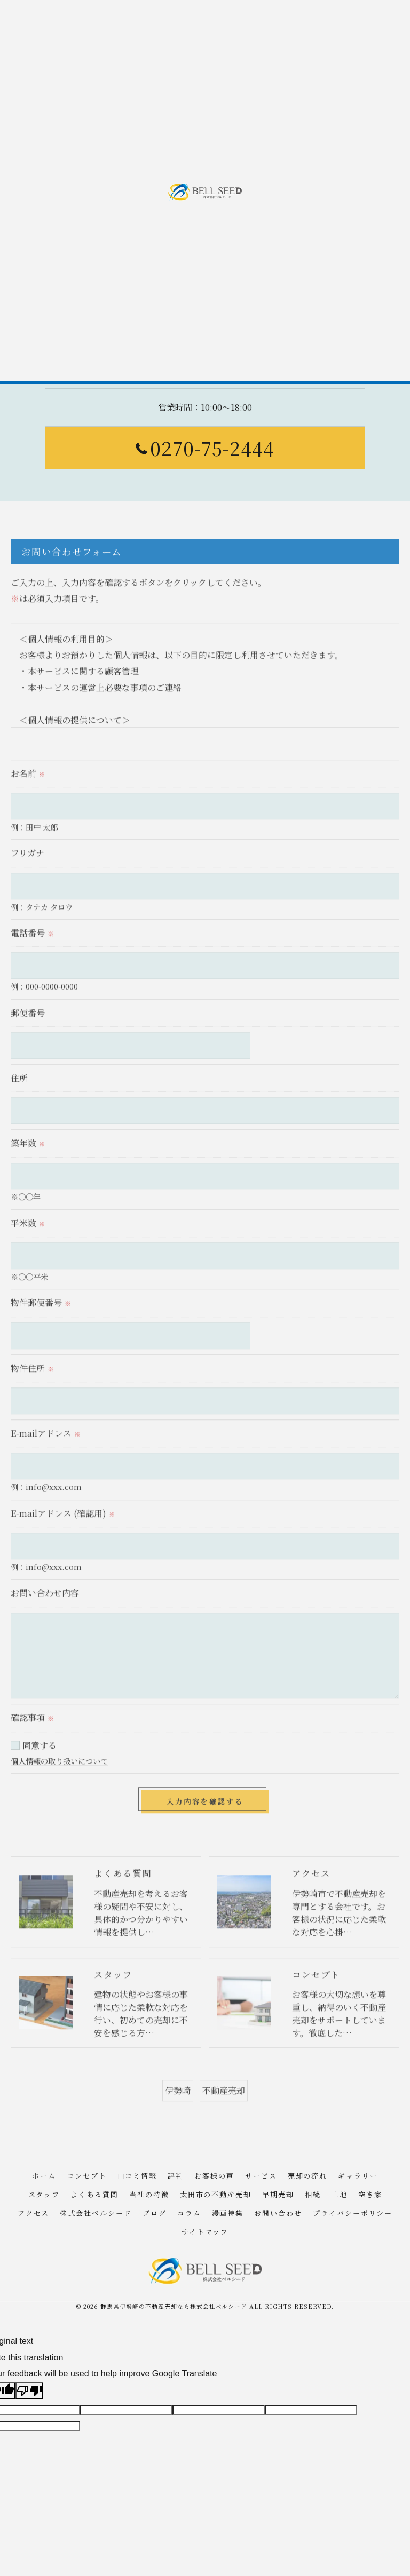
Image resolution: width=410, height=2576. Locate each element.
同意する (39, 1763)
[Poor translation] (29, 2390)
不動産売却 (223, 2108)
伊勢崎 (178, 2108)
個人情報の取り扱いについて (59, 1779)
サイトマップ (205, 2232)
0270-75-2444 (205, 448)
